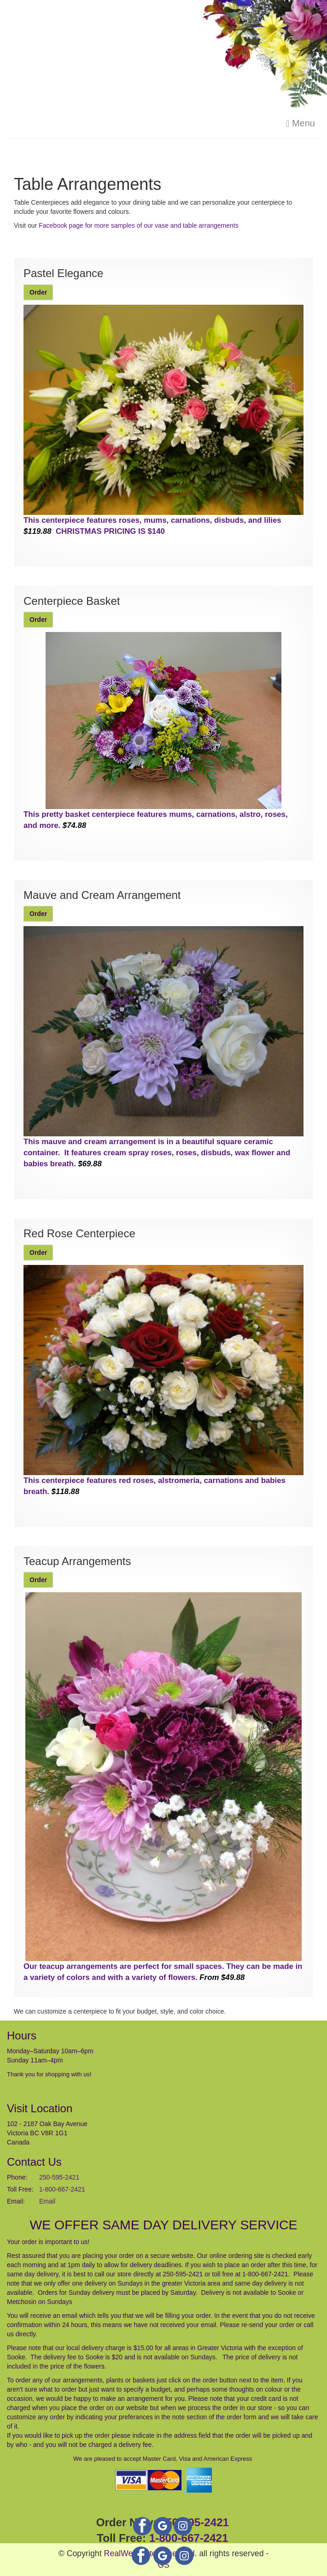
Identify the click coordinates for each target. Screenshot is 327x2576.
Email (47, 2201)
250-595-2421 (59, 2177)
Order (38, 292)
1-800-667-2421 (62, 2189)
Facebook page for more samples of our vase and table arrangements (138, 225)
